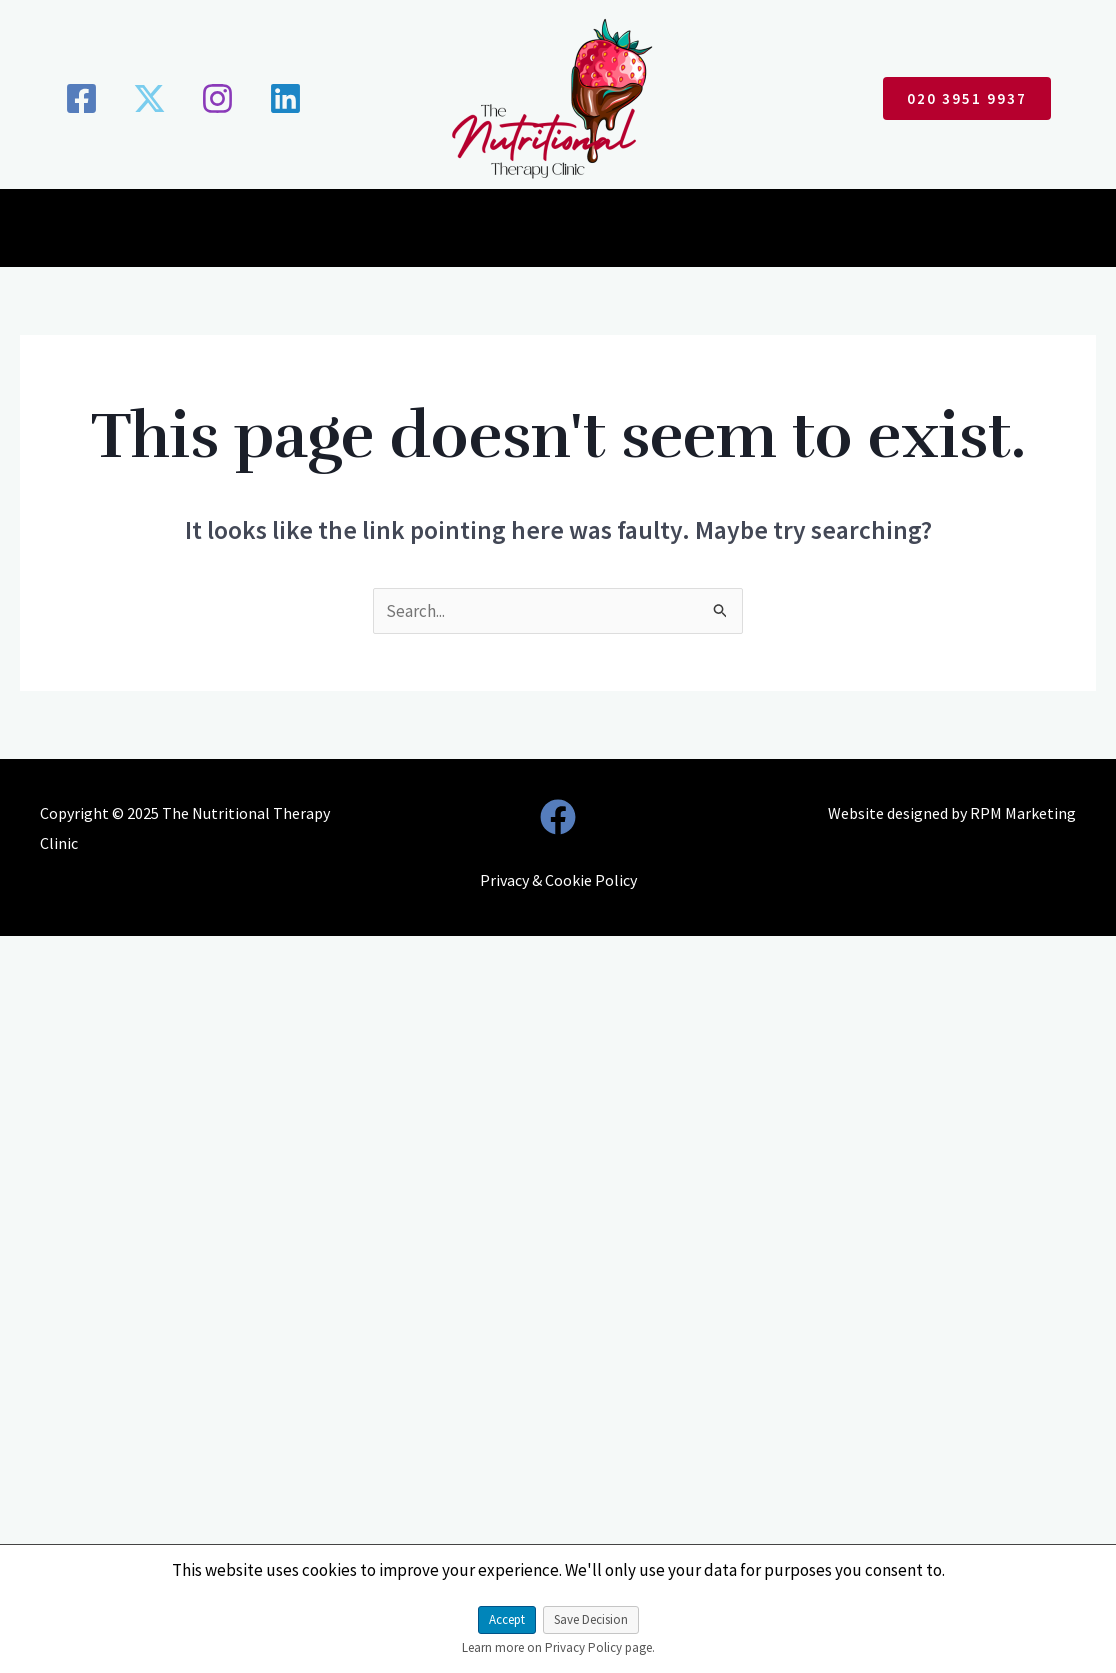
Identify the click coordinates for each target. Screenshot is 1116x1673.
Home (225, 231)
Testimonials (690, 231)
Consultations (554, 231)
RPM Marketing (1023, 813)
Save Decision (591, 1619)
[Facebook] (81, 98)
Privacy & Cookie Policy (558, 880)
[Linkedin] (285, 98)
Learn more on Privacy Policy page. (558, 1647)
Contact (884, 231)
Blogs (796, 231)
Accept (507, 1619)
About (306, 231)
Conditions (416, 232)
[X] (149, 98)
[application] (456, 232)
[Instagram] (217, 98)
